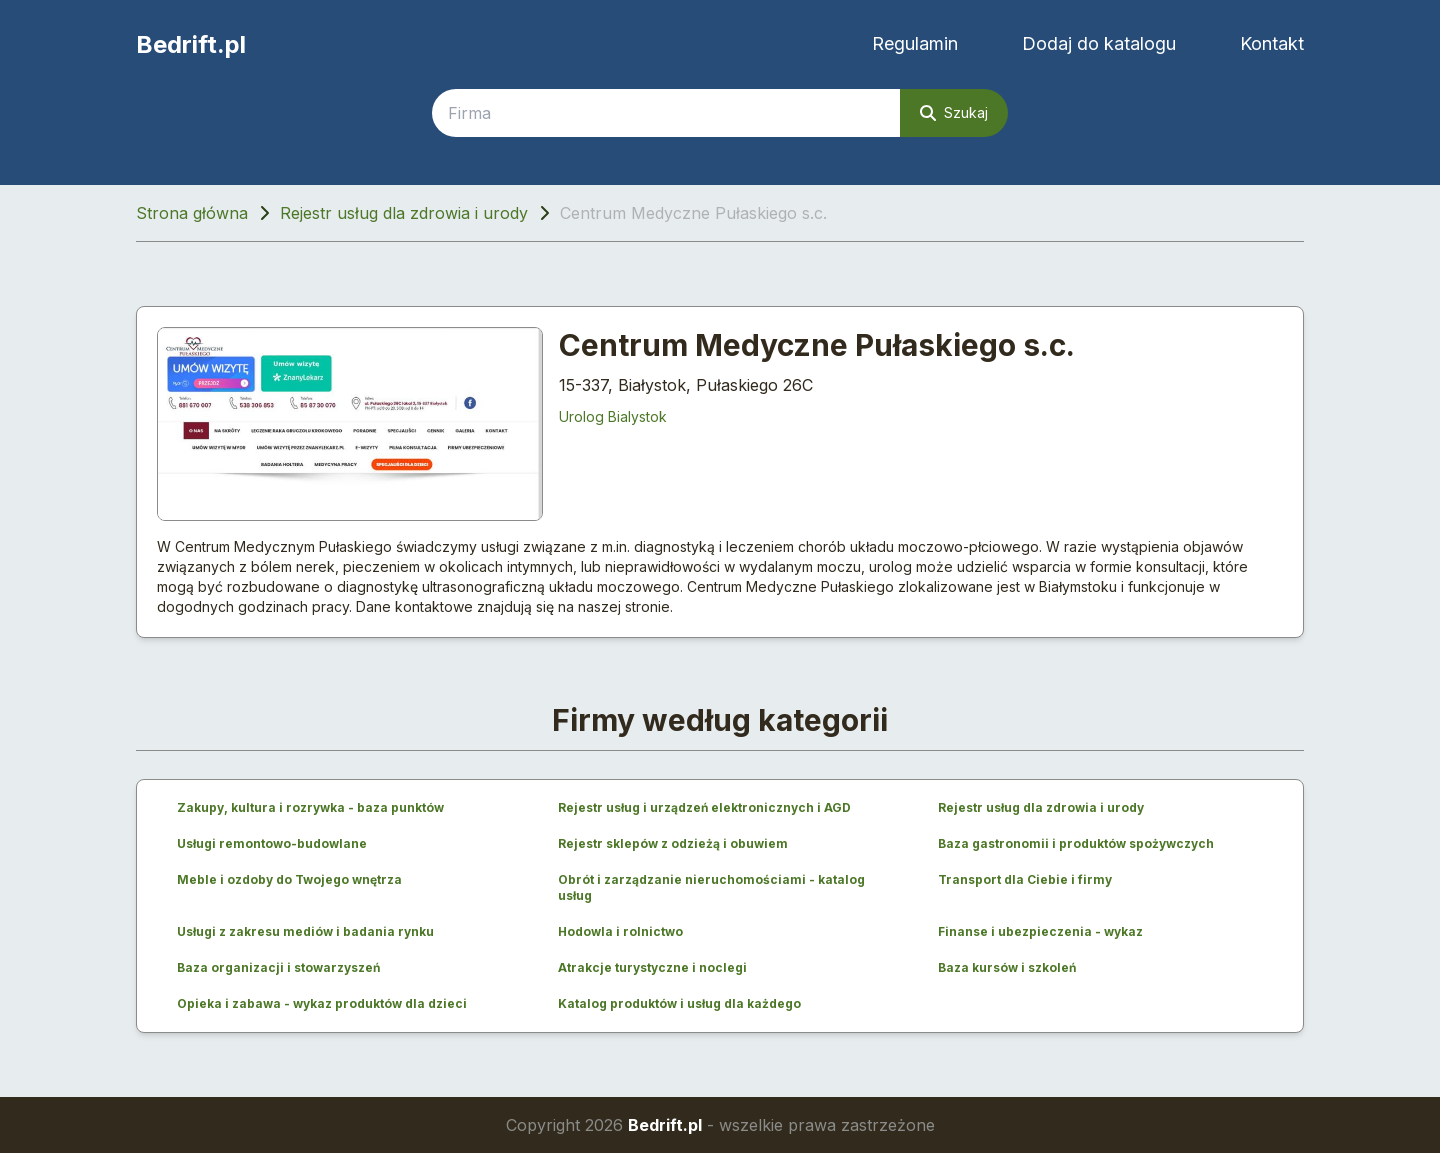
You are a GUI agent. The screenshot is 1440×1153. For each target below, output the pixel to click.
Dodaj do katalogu (1099, 43)
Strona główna (192, 213)
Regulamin (915, 43)
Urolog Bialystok (613, 416)
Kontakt (1272, 43)
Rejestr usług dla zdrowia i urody (404, 213)
